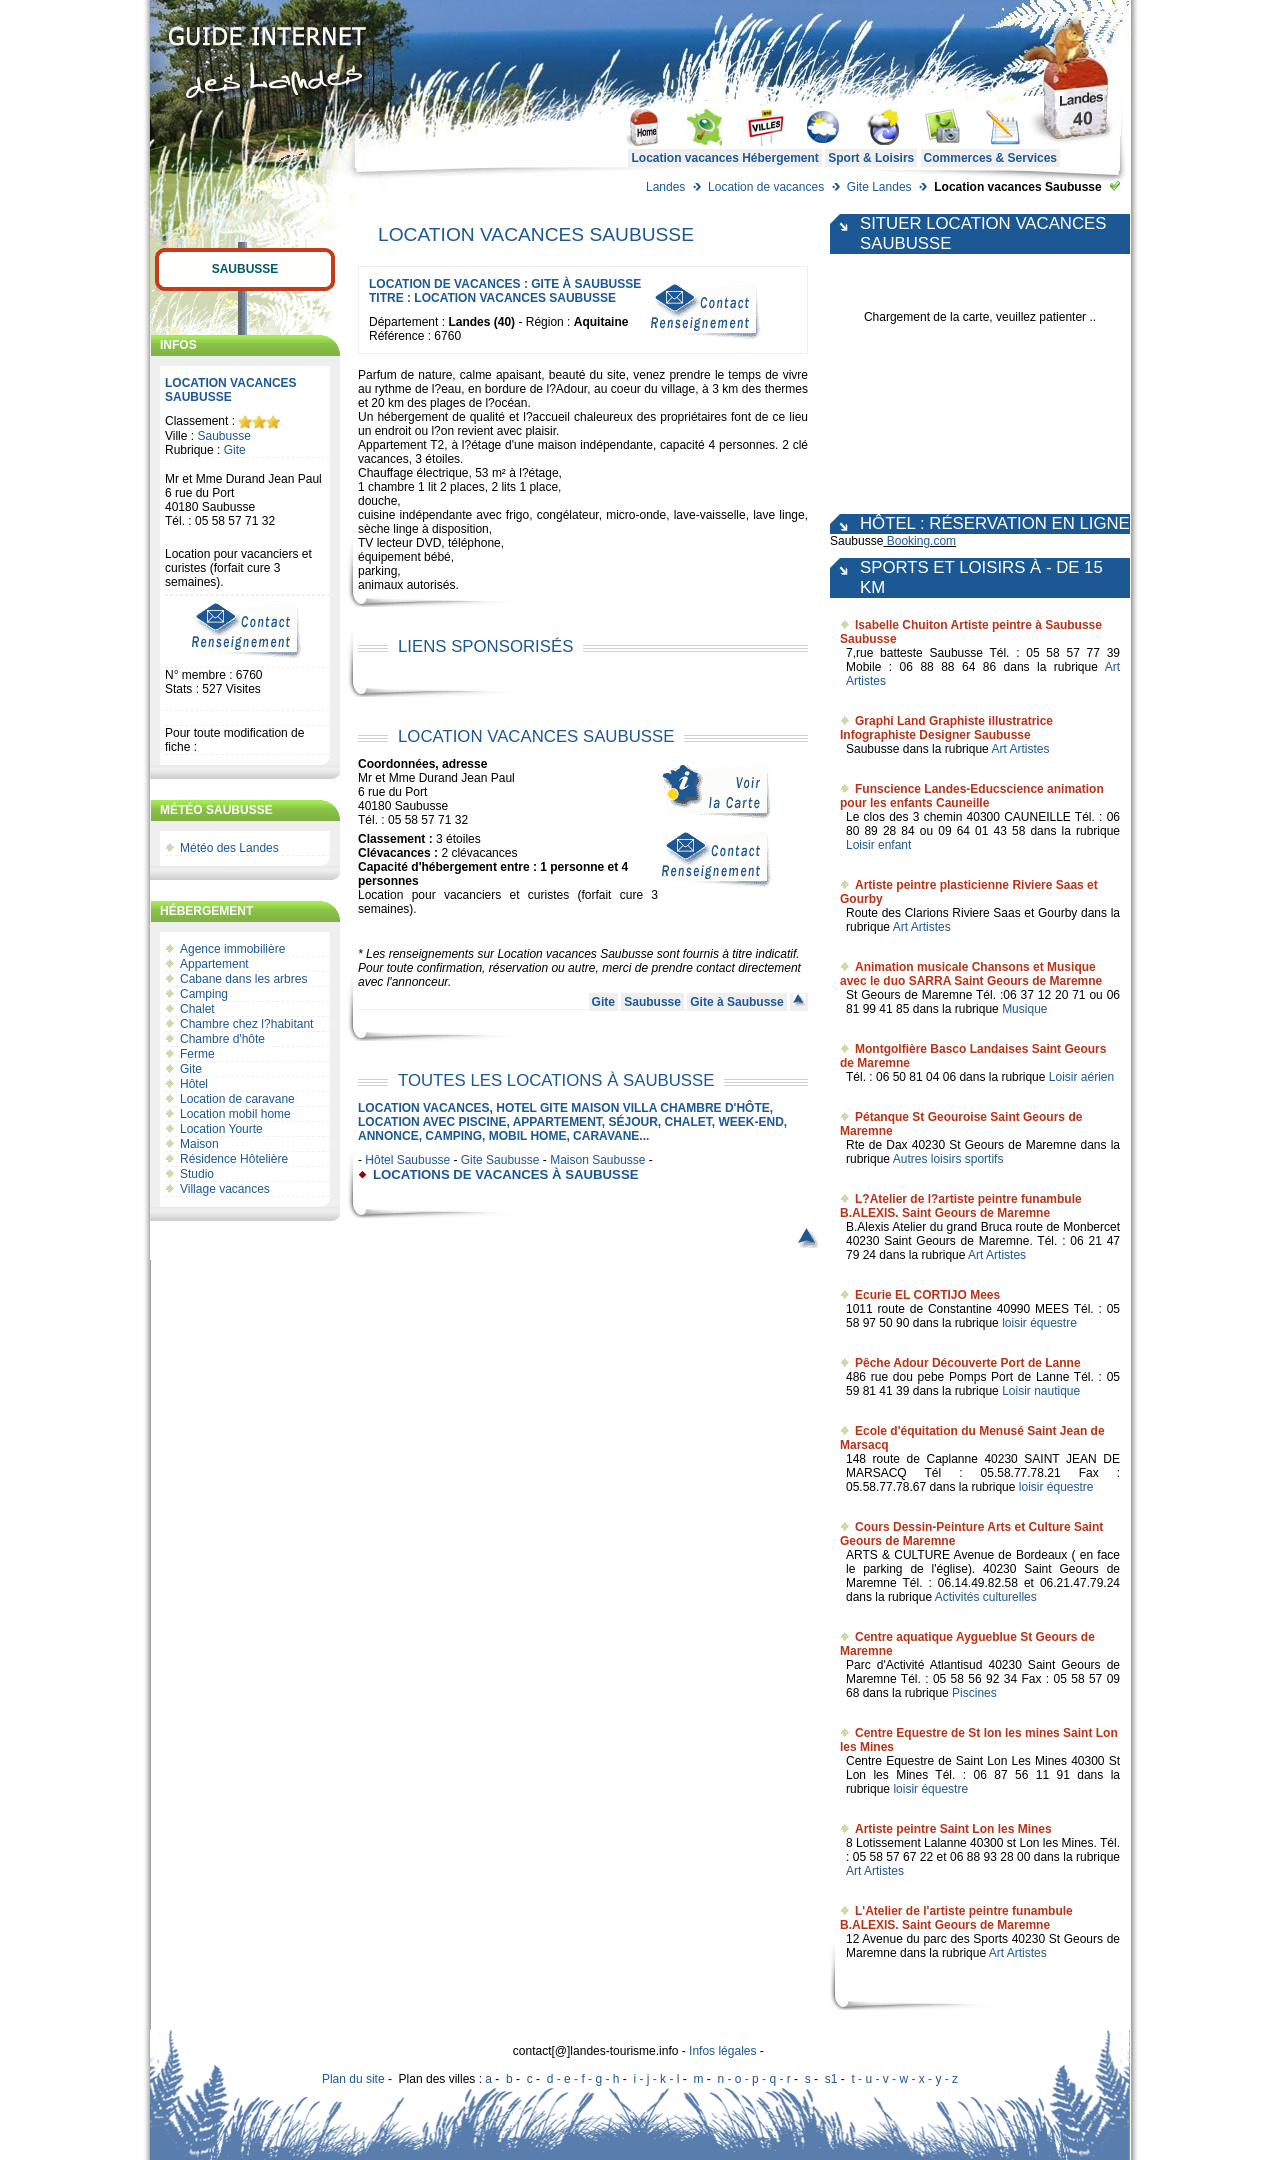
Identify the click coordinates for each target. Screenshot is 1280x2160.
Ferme (197, 1054)
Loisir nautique (1041, 1391)
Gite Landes (879, 187)
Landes (665, 187)
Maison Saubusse (597, 1160)
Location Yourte (221, 1129)
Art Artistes (1020, 749)
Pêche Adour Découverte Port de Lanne (968, 1363)
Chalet (197, 1009)
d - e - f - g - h (583, 2079)
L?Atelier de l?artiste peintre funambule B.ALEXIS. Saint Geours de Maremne (961, 1206)
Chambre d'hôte (222, 1039)
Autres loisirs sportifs (948, 1159)
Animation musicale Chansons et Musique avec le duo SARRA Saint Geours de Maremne (971, 974)
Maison (199, 1144)
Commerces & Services (990, 158)
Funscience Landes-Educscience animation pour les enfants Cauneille (972, 796)
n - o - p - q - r (753, 2079)
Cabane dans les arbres (243, 979)
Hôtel (194, 1084)
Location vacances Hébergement (724, 158)
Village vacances (225, 1189)
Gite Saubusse (500, 1160)
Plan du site (353, 2079)
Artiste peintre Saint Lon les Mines (953, 1829)
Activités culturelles (986, 1597)
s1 (831, 2079)
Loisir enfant (878, 845)
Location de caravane (237, 1099)
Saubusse (245, 269)
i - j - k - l (656, 2079)
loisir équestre (1039, 1323)
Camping (204, 994)
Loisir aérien (1081, 1077)
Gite (235, 450)
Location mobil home (235, 1114)
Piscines (974, 1693)
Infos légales (722, 2051)
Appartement (214, 964)
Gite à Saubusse (736, 1002)
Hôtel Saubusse (407, 1160)
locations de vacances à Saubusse (505, 1174)
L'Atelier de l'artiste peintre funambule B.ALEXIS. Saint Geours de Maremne (956, 1918)
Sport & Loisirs (871, 158)
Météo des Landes (229, 848)
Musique (1024, 1009)
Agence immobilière (232, 949)
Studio (197, 1174)
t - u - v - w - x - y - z (904, 2079)
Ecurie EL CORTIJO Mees (927, 1295)
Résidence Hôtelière (234, 1159)
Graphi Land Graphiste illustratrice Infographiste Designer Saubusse (946, 728)
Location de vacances (766, 187)
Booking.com (921, 541)
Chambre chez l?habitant (246, 1024)
